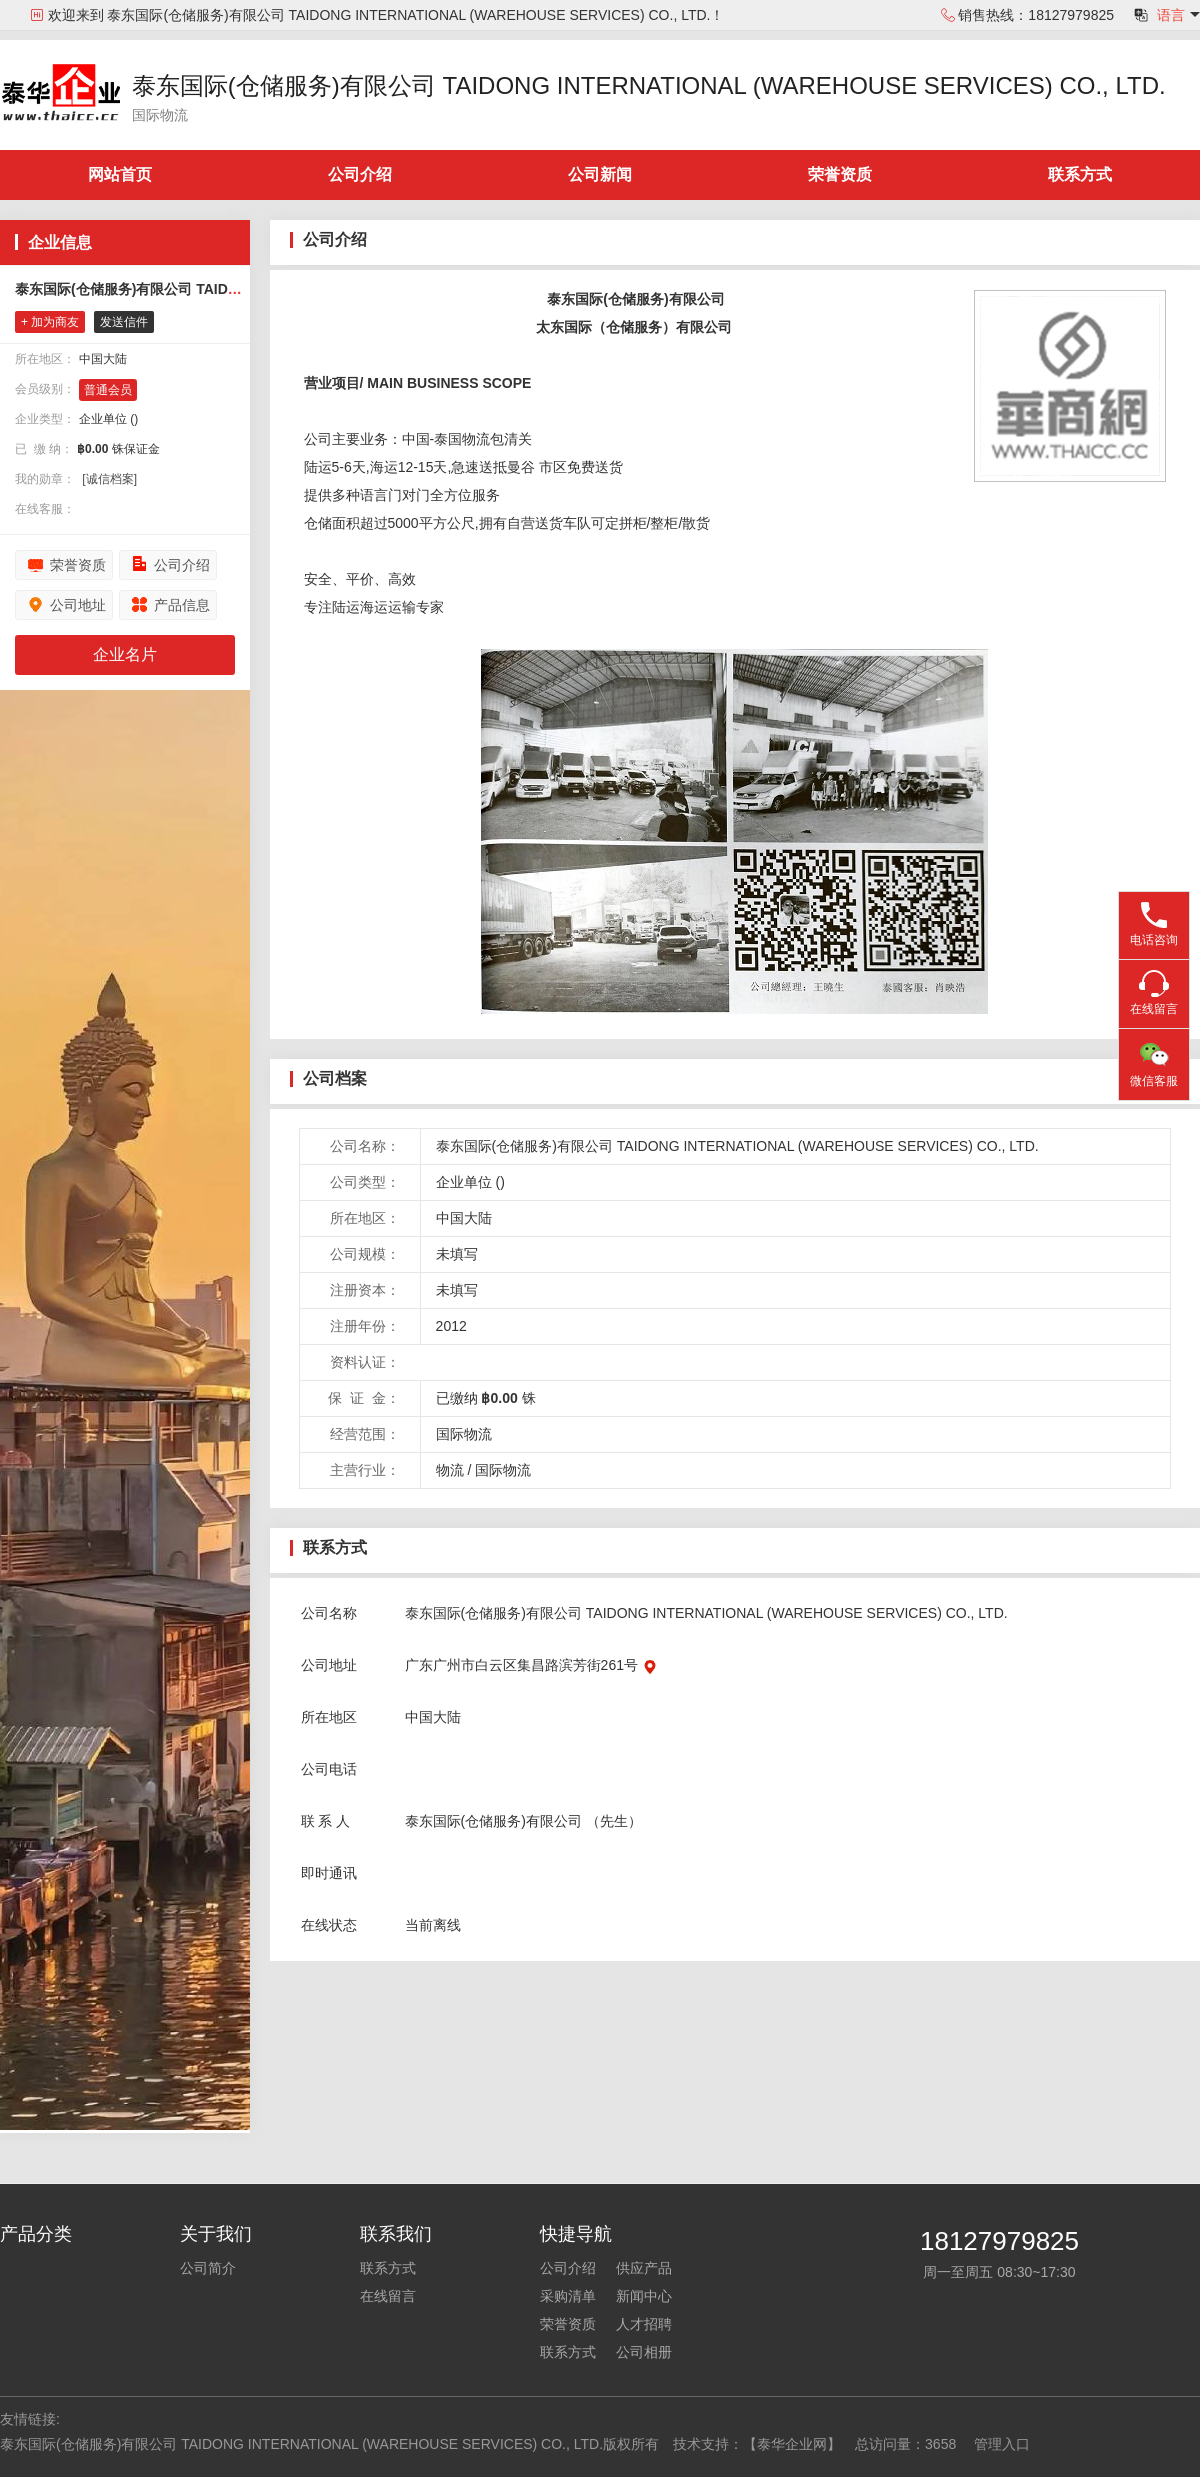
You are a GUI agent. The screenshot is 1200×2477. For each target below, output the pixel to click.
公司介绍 (360, 174)
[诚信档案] (109, 479)
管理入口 (1002, 2444)
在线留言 (388, 2296)
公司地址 (78, 605)
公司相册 (644, 2352)
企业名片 (125, 654)
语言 (1171, 15)
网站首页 (120, 174)
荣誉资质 (840, 174)
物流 (450, 1470)
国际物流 (503, 1470)
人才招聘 (644, 2324)
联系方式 (1080, 174)
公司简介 (208, 2268)
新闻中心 (644, 2296)
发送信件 (124, 322)
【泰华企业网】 (792, 2444)
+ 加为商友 (50, 322)
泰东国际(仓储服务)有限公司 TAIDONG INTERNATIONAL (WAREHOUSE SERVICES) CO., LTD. (649, 85)
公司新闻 (600, 174)
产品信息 (182, 605)
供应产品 (644, 2268)
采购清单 (568, 2296)
